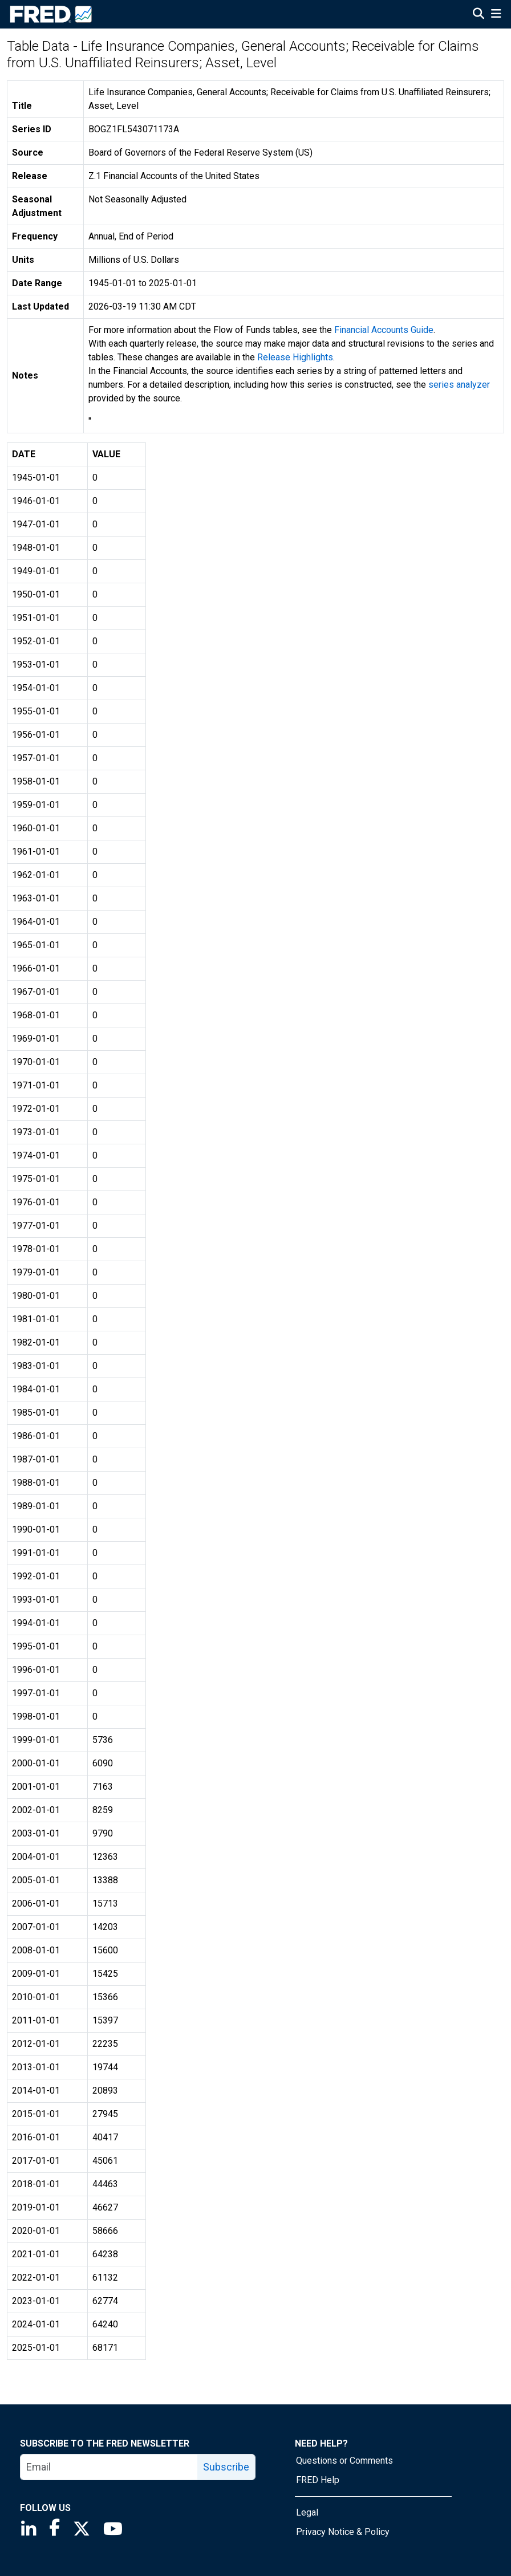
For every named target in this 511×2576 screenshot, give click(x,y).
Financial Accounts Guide (383, 329)
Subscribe (226, 2467)
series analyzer (459, 384)
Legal (307, 2512)
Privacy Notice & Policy (343, 2531)
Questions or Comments (344, 2460)
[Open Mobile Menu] (495, 15)
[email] (109, 2467)
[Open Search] (478, 15)
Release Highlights (295, 357)
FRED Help (317, 2480)
